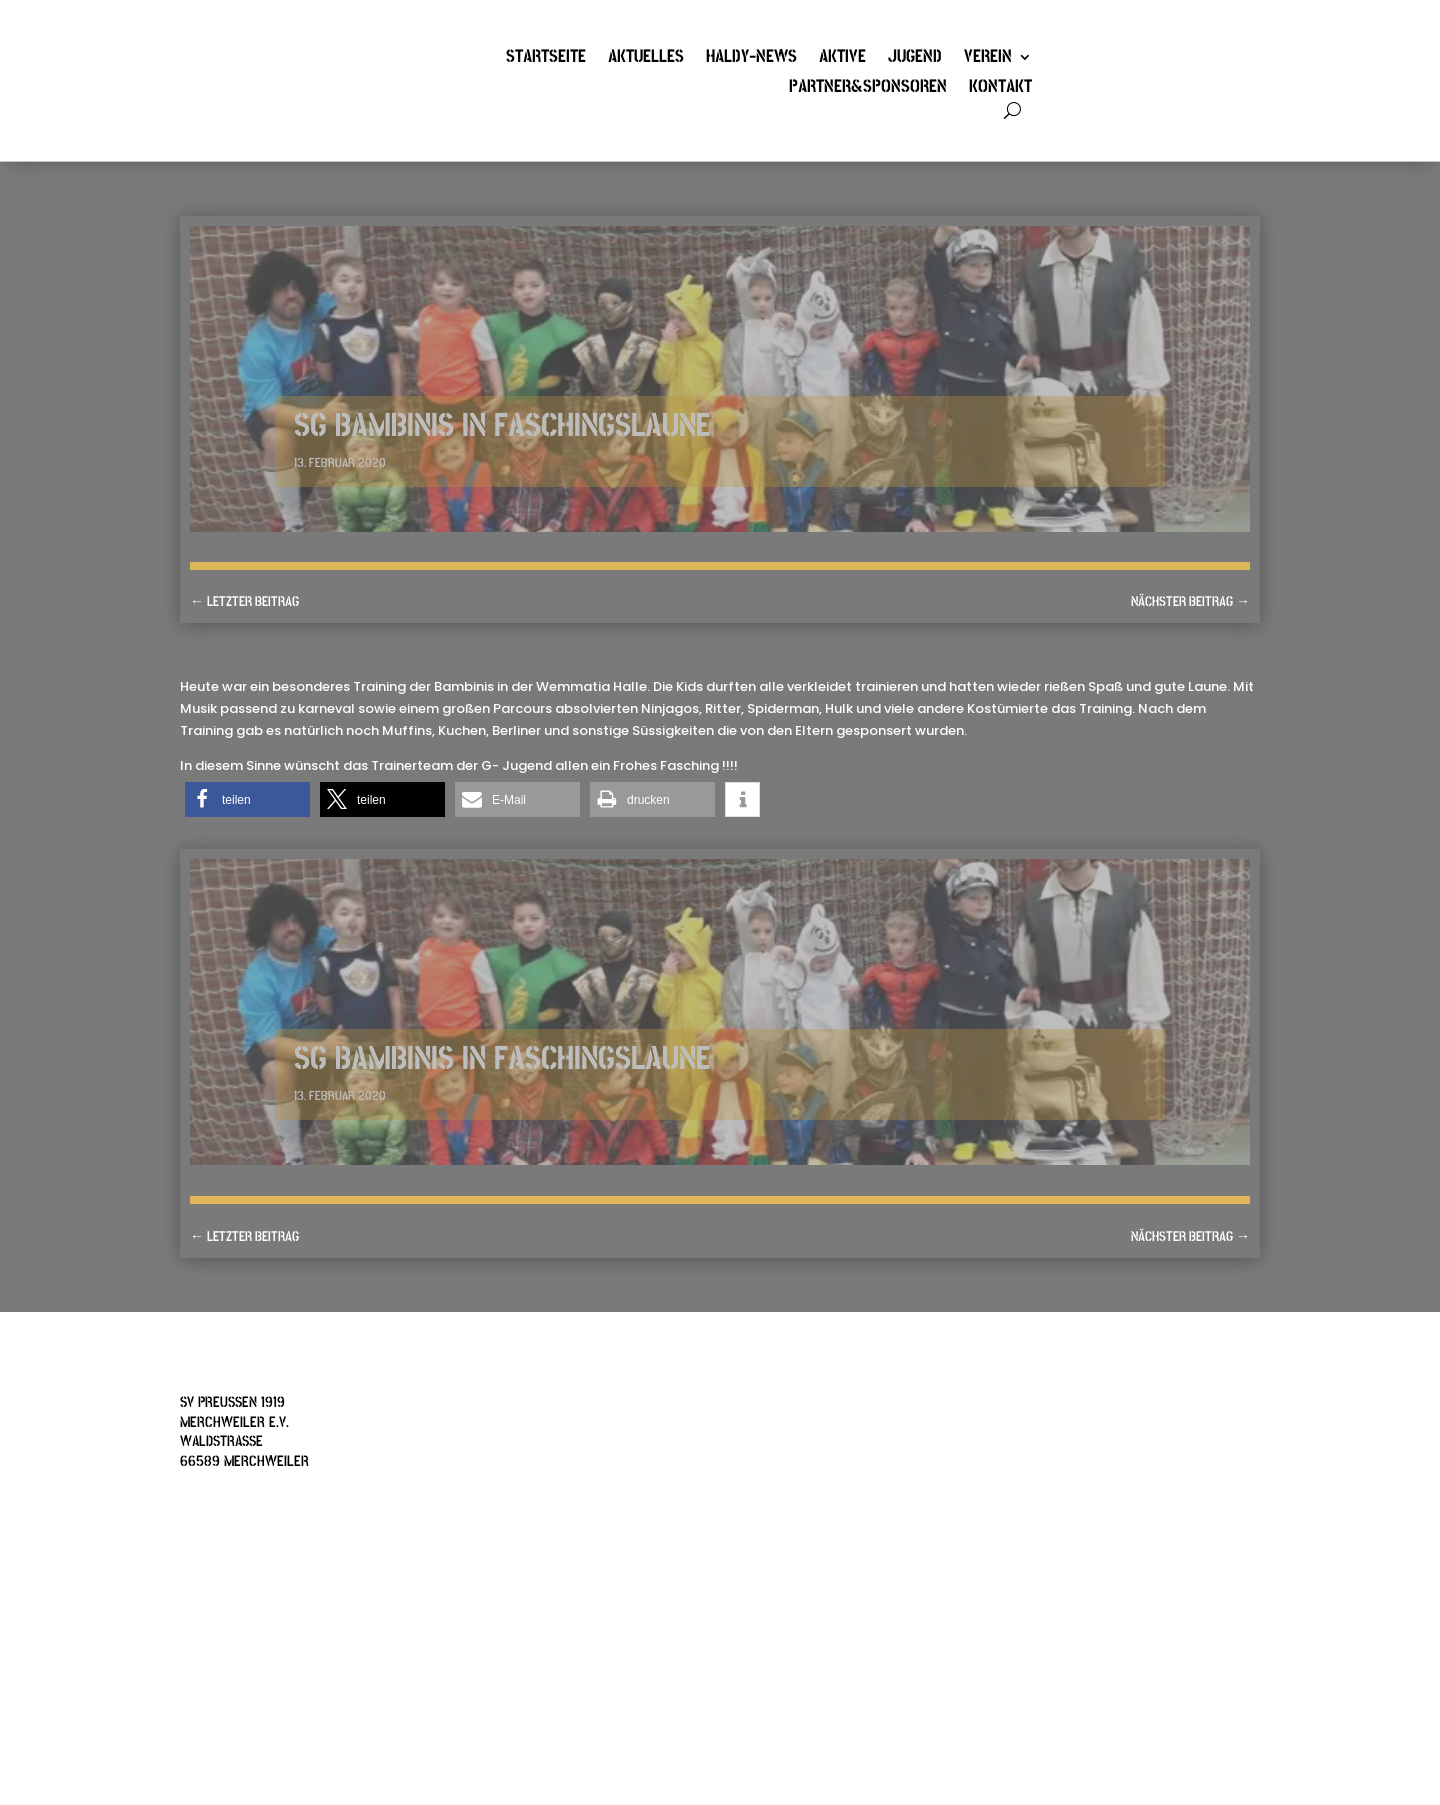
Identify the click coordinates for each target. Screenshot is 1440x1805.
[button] (247, 799)
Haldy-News (751, 59)
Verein (988, 59)
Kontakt (1000, 89)
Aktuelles (646, 59)
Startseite (546, 59)
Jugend (915, 59)
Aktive (842, 59)
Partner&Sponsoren (868, 89)
